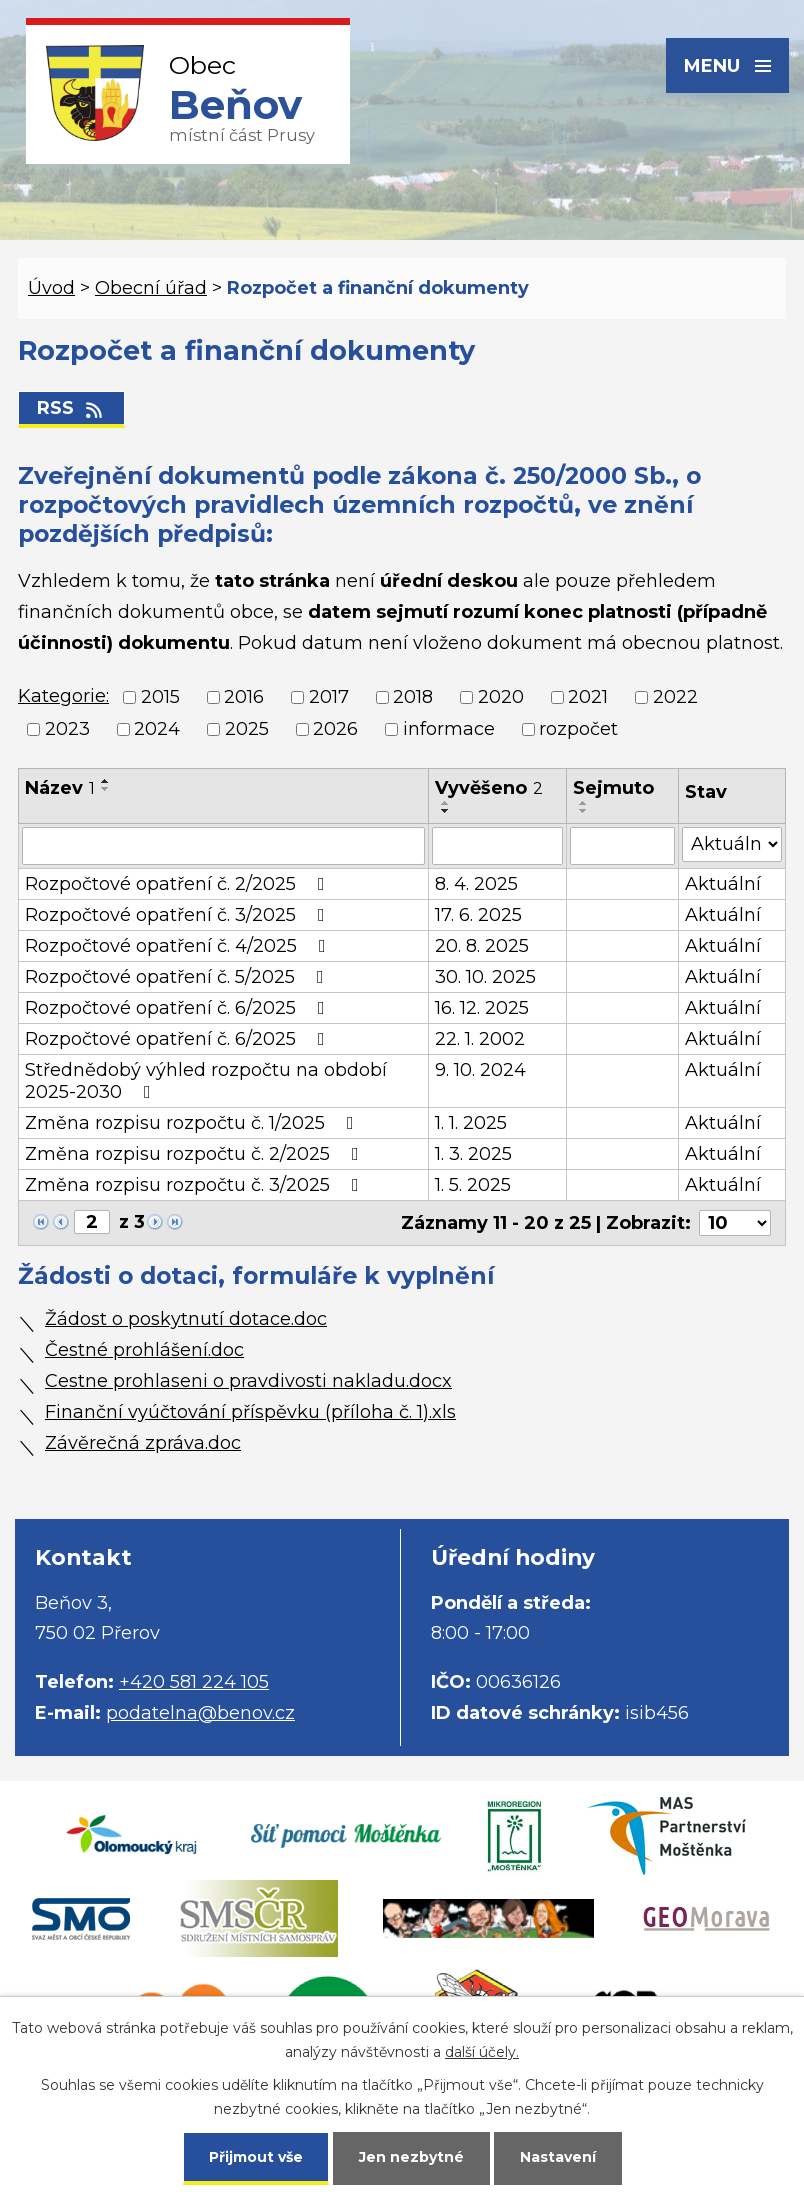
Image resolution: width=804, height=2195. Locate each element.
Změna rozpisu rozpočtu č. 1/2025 (193, 1123)
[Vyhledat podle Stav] (732, 844)
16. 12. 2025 (482, 1008)
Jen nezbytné (411, 2157)
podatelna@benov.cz (200, 1713)
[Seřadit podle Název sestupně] (106, 789)
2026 (335, 730)
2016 (244, 697)
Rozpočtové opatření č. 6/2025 (179, 1008)
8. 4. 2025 (476, 884)
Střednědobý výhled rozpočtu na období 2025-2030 (206, 1081)
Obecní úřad (151, 288)
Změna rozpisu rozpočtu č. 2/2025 (196, 1154)
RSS (71, 408)
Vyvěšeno (489, 788)
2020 (501, 697)
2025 (247, 730)
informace (449, 730)
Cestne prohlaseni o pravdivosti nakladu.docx (248, 1381)
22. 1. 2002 (480, 1039)
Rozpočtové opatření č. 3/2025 (179, 915)
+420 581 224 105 (194, 1682)
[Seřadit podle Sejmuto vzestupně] (584, 803)
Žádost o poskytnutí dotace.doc (186, 1319)
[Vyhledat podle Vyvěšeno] (498, 846)
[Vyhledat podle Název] (223, 846)
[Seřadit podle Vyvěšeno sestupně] (446, 811)
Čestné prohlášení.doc (144, 1350)
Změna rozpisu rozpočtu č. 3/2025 (196, 1185)
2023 (67, 730)
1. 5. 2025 (473, 1185)
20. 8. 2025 (482, 946)
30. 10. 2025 (485, 977)
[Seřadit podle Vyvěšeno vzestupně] (446, 803)
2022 (675, 697)
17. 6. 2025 (478, 915)
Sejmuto (613, 788)
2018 (413, 697)
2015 (160, 697)
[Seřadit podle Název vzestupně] (106, 781)
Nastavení (558, 2157)
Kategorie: (63, 696)
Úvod (51, 288)
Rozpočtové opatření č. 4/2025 (179, 946)
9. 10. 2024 (480, 1070)
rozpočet (578, 730)
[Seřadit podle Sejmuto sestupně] (584, 811)
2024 (157, 730)
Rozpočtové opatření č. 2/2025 (179, 884)
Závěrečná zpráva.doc (143, 1443)
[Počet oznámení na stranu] (735, 1223)
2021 (588, 697)
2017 (329, 697)
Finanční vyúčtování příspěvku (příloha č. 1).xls (250, 1412)
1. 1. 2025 (471, 1123)
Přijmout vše (256, 2157)
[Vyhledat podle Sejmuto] (622, 846)
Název (60, 788)
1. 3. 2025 (473, 1154)
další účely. (482, 2052)
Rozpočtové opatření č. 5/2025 (178, 977)
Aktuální (723, 884)
